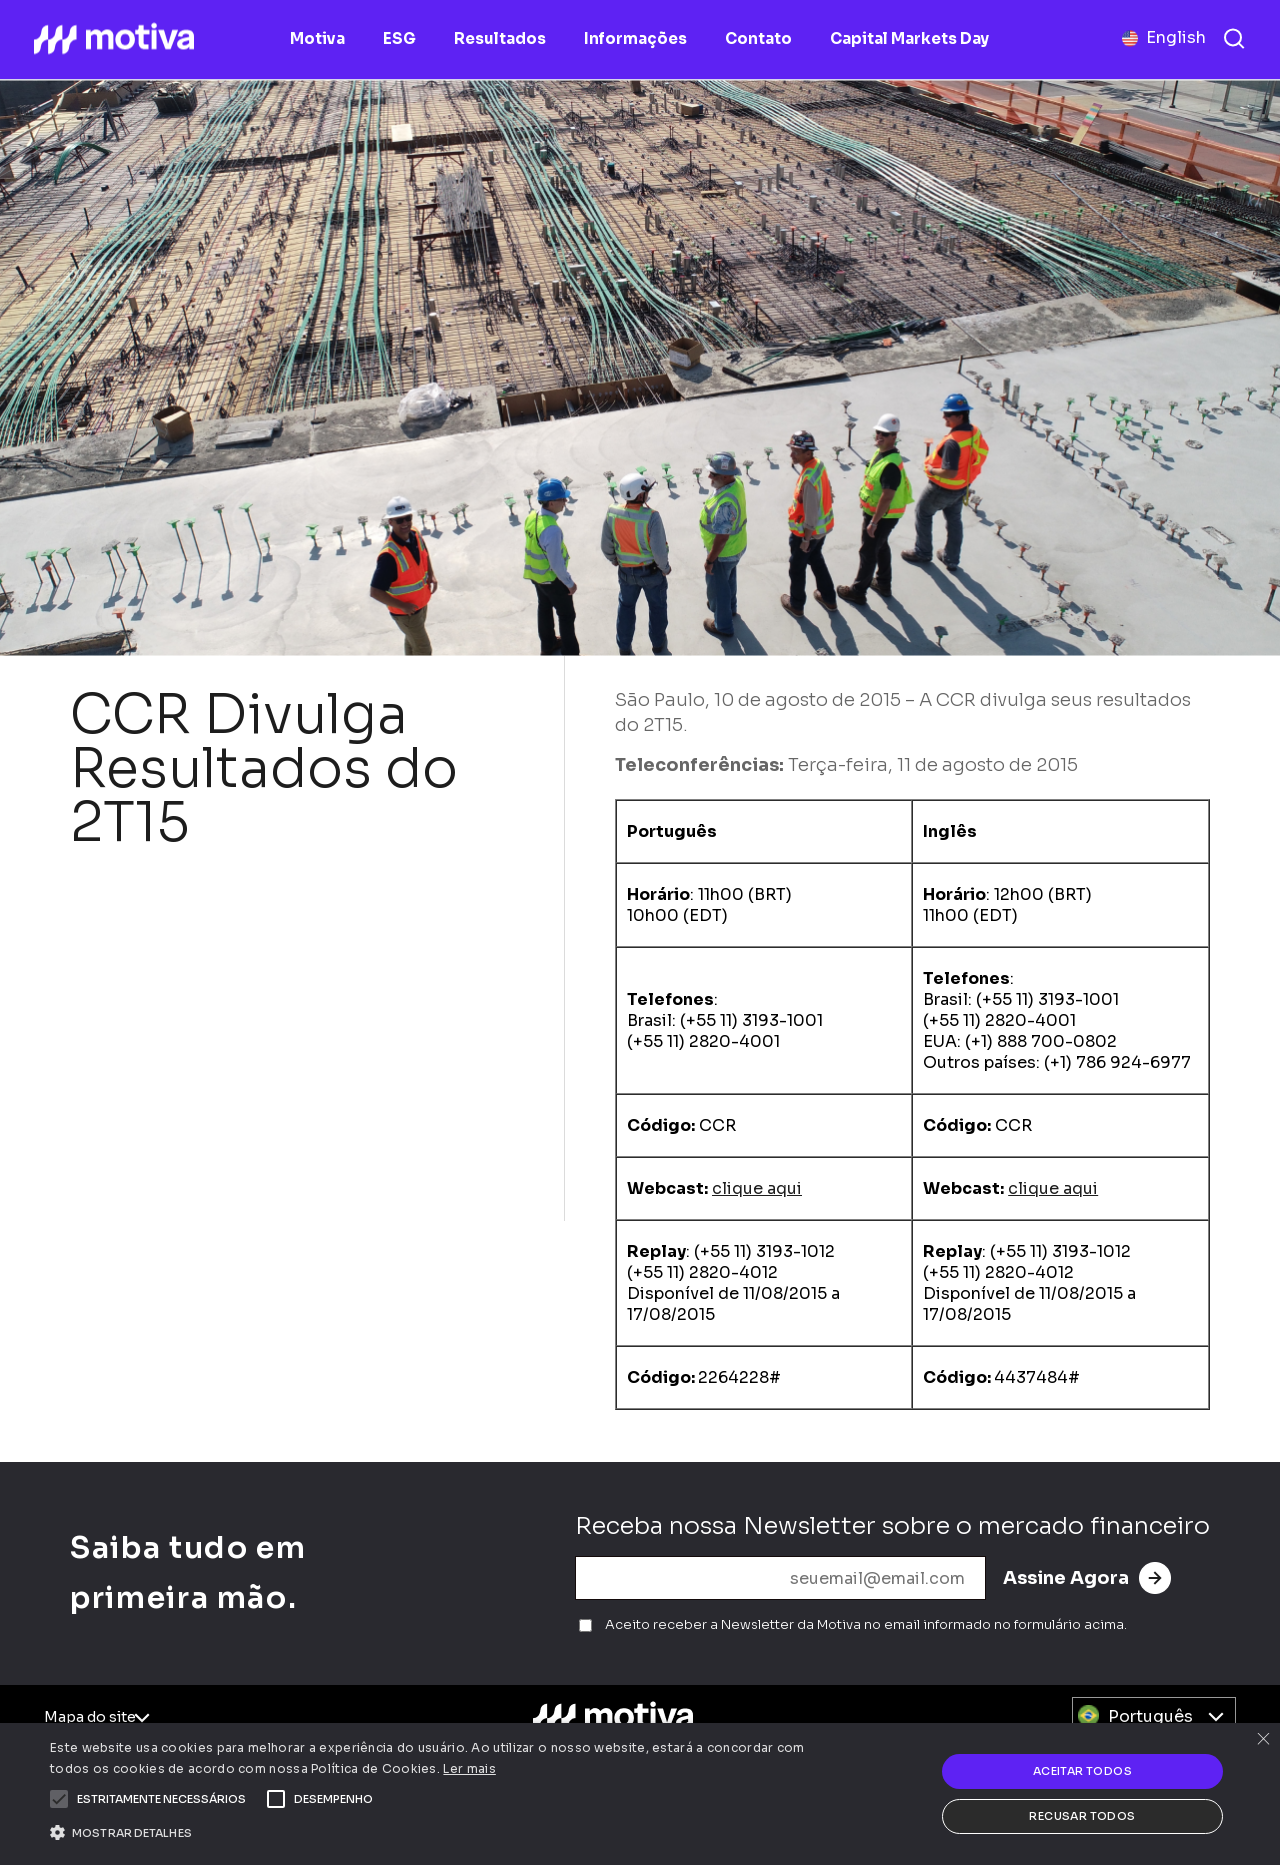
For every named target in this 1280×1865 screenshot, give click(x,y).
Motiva (317, 38)
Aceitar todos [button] (1082, 1771)
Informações (635, 38)
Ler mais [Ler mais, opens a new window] (469, 1768)
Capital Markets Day (909, 38)
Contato (758, 38)
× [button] (1262, 1740)
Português (1150, 1716)
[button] (161, 1799)
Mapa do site (90, 1717)
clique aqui (757, 1188)
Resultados (500, 38)
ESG (399, 38)
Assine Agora (1087, 1578)
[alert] (640, 1794)
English (1176, 37)
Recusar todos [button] (1082, 1816)
